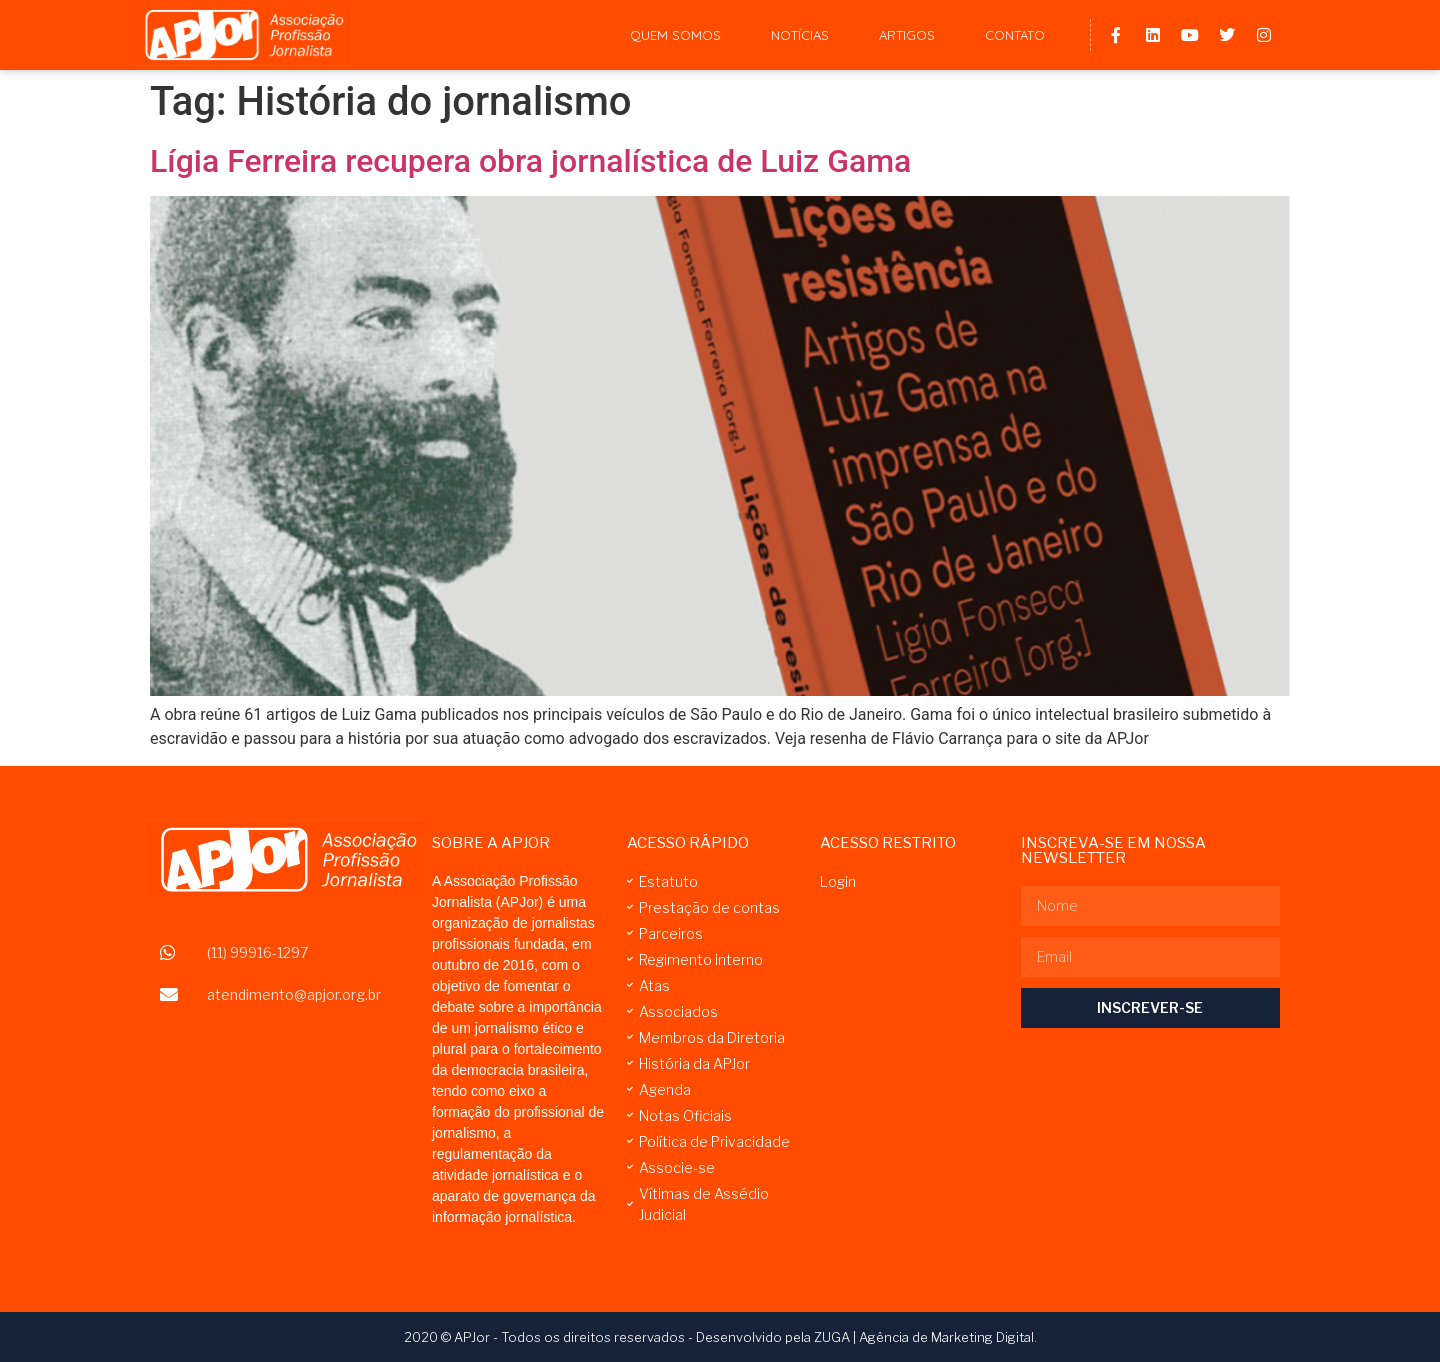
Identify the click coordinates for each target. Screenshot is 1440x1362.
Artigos (907, 35)
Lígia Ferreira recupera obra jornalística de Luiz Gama (530, 161)
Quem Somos (675, 35)
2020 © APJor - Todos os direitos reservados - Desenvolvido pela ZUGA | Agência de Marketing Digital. (720, 1337)
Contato (1015, 35)
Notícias (800, 35)
